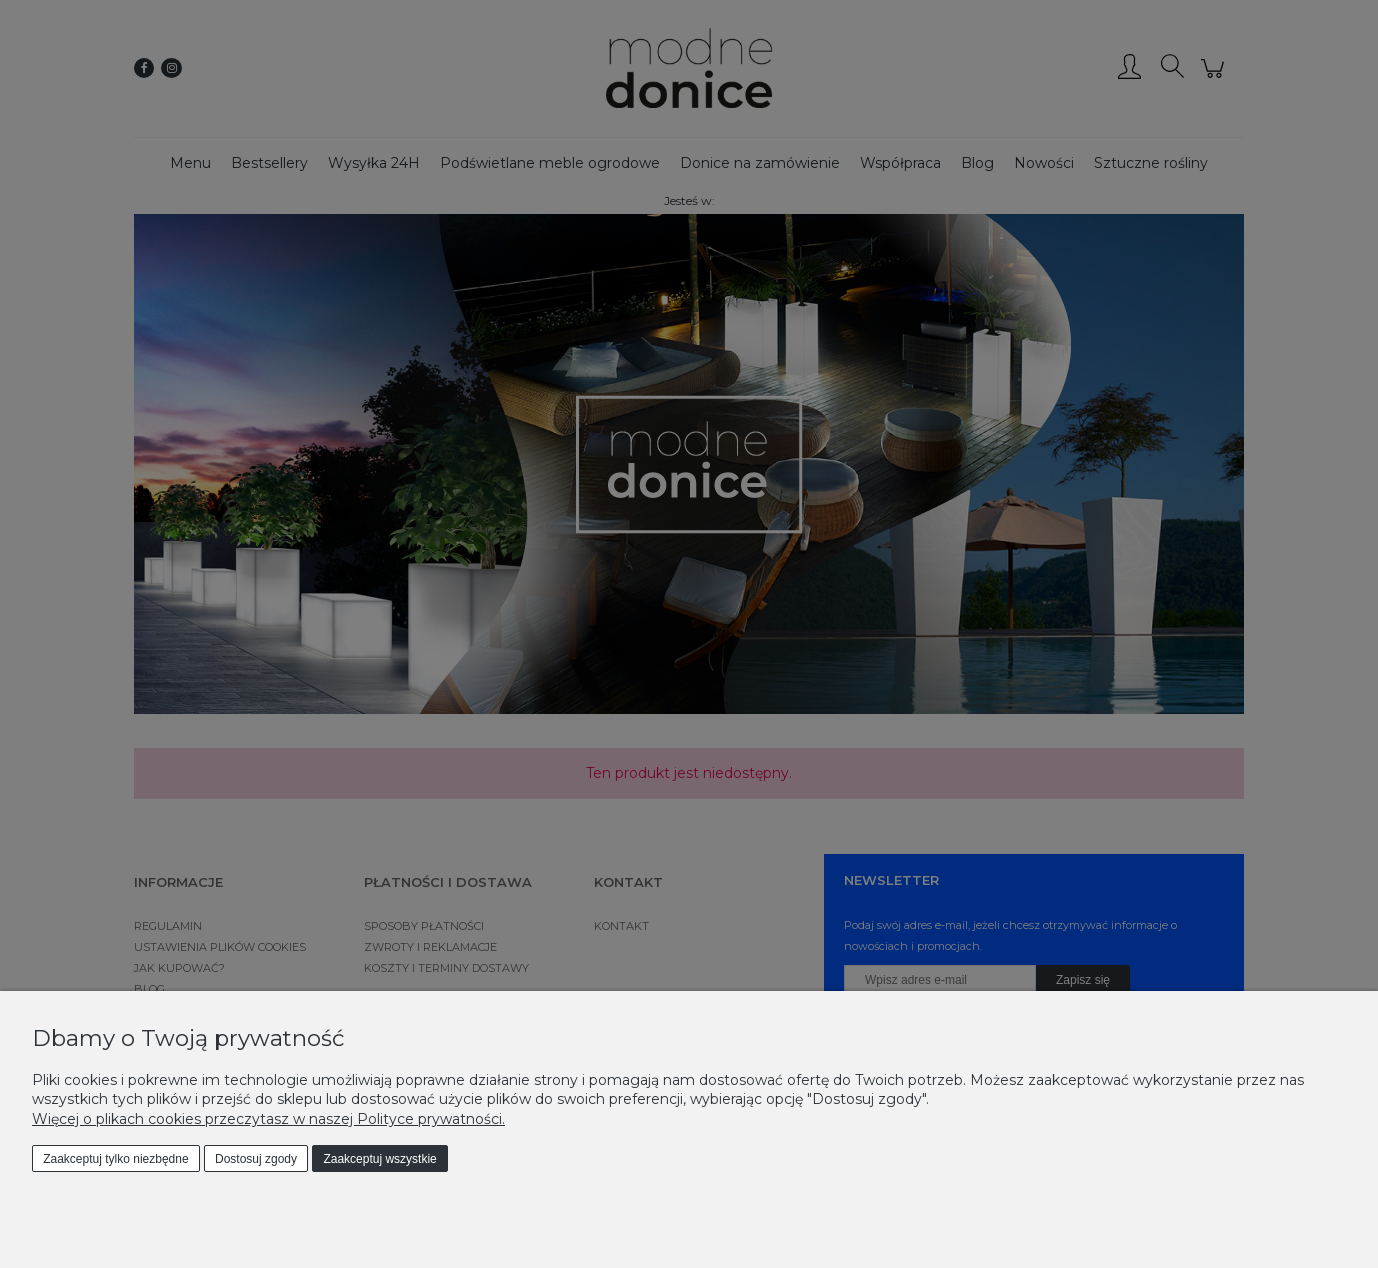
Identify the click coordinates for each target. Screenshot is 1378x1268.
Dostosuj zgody (256, 1159)
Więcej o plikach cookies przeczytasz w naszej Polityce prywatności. (268, 1119)
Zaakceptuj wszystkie (379, 1159)
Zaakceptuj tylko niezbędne (115, 1159)
